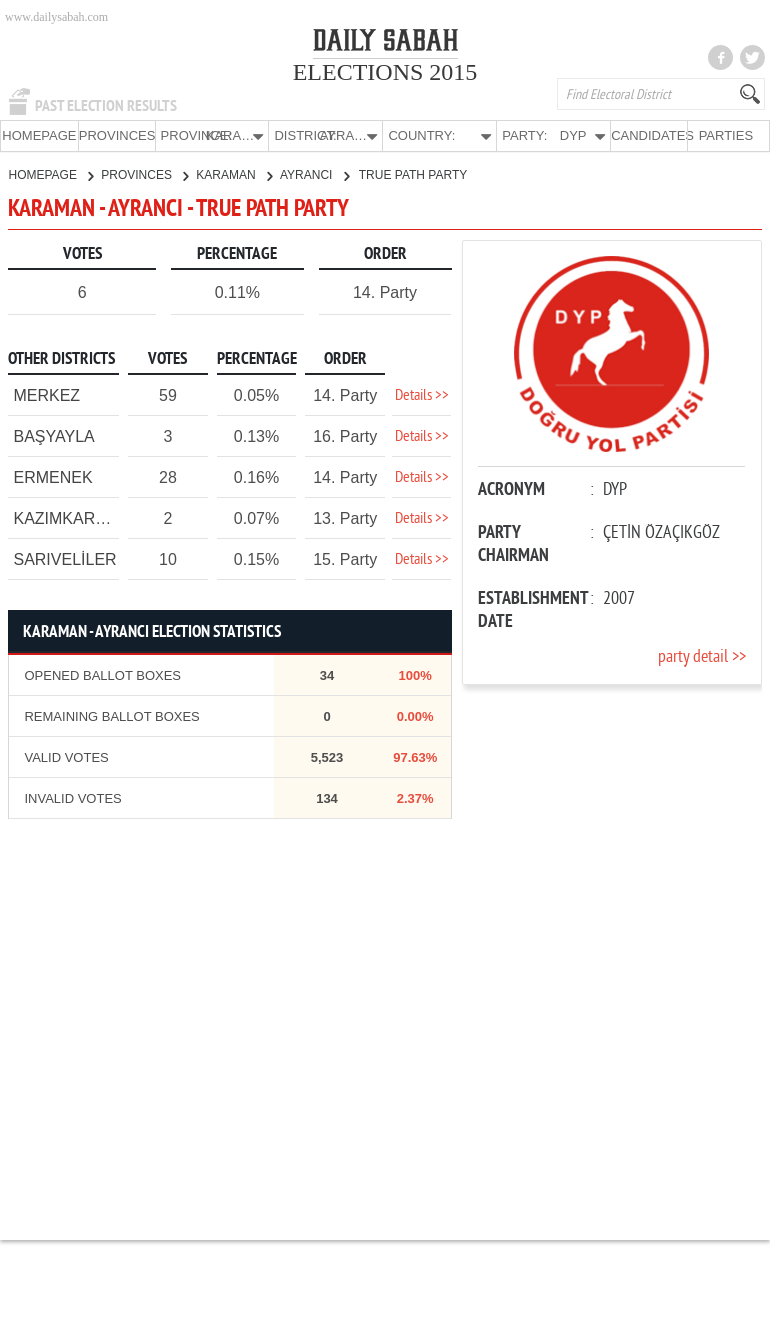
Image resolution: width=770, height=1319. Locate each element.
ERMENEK (52, 476)
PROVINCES (117, 135)
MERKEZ (46, 394)
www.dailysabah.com (56, 17)
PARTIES (726, 135)
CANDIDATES (649, 135)
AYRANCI (314, 174)
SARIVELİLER (64, 558)
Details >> (422, 395)
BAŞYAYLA (53, 435)
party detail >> (702, 656)
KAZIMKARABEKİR (83, 517)
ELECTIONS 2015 (385, 72)
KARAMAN (234, 174)
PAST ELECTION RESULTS (106, 106)
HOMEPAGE (39, 135)
